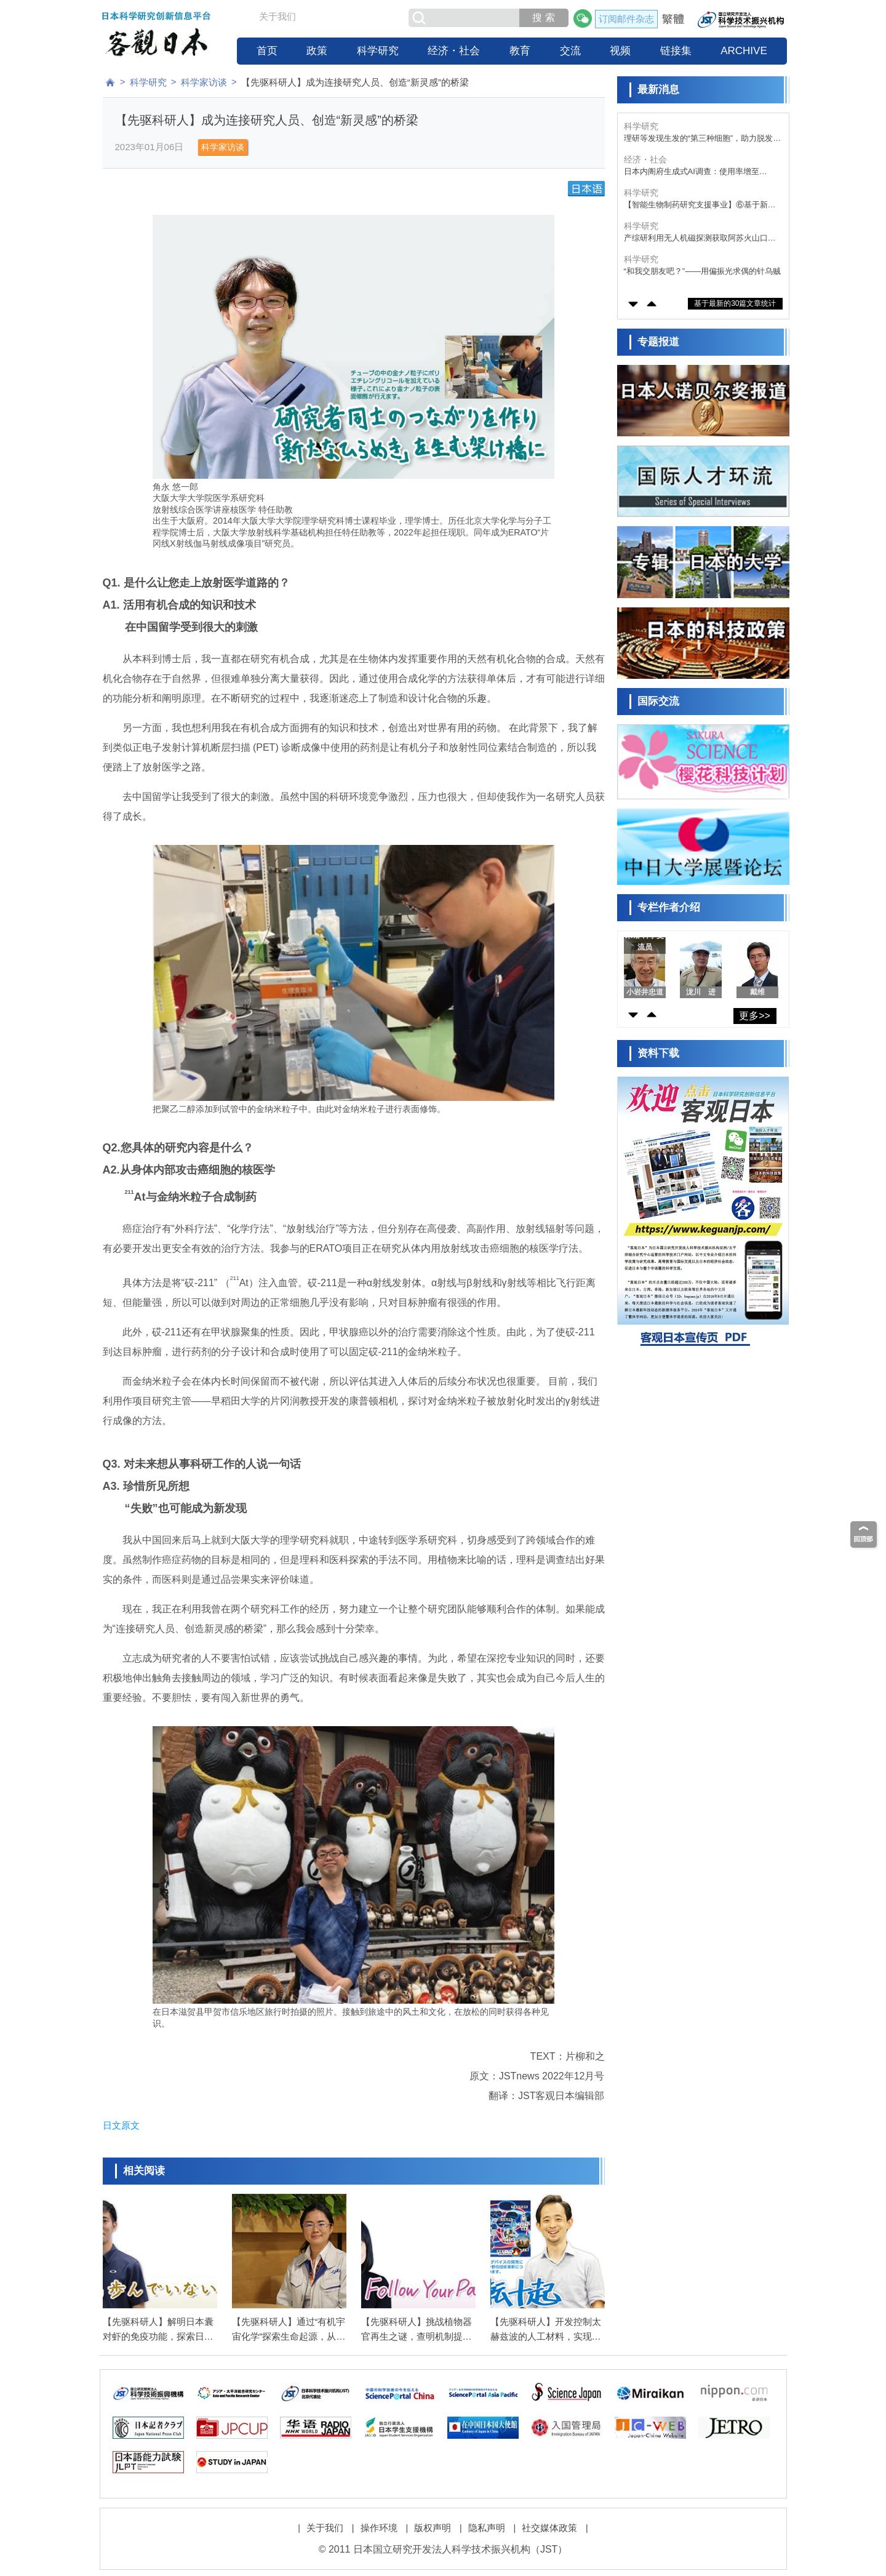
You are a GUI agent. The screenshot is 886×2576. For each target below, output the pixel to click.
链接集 (676, 51)
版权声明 (432, 2527)
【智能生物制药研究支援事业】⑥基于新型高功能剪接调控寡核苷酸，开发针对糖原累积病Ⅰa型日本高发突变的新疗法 (700, 205)
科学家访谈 (204, 82)
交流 (570, 51)
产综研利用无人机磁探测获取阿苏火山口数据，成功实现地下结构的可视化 (700, 238)
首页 (267, 51)
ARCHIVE (743, 51)
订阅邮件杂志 (626, 19)
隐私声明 (486, 2527)
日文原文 (121, 2125)
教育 (519, 51)
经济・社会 (454, 51)
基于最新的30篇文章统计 (735, 303)
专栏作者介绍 (668, 907)
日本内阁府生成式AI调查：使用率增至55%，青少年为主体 (691, 172)
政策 (316, 51)
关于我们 (277, 16)
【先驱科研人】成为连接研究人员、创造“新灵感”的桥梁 (355, 82)
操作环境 (379, 2527)
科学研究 (378, 51)
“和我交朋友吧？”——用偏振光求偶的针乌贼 (702, 271)
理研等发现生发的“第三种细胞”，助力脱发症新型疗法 (702, 139)
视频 (620, 51)
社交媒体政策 (549, 2527)
